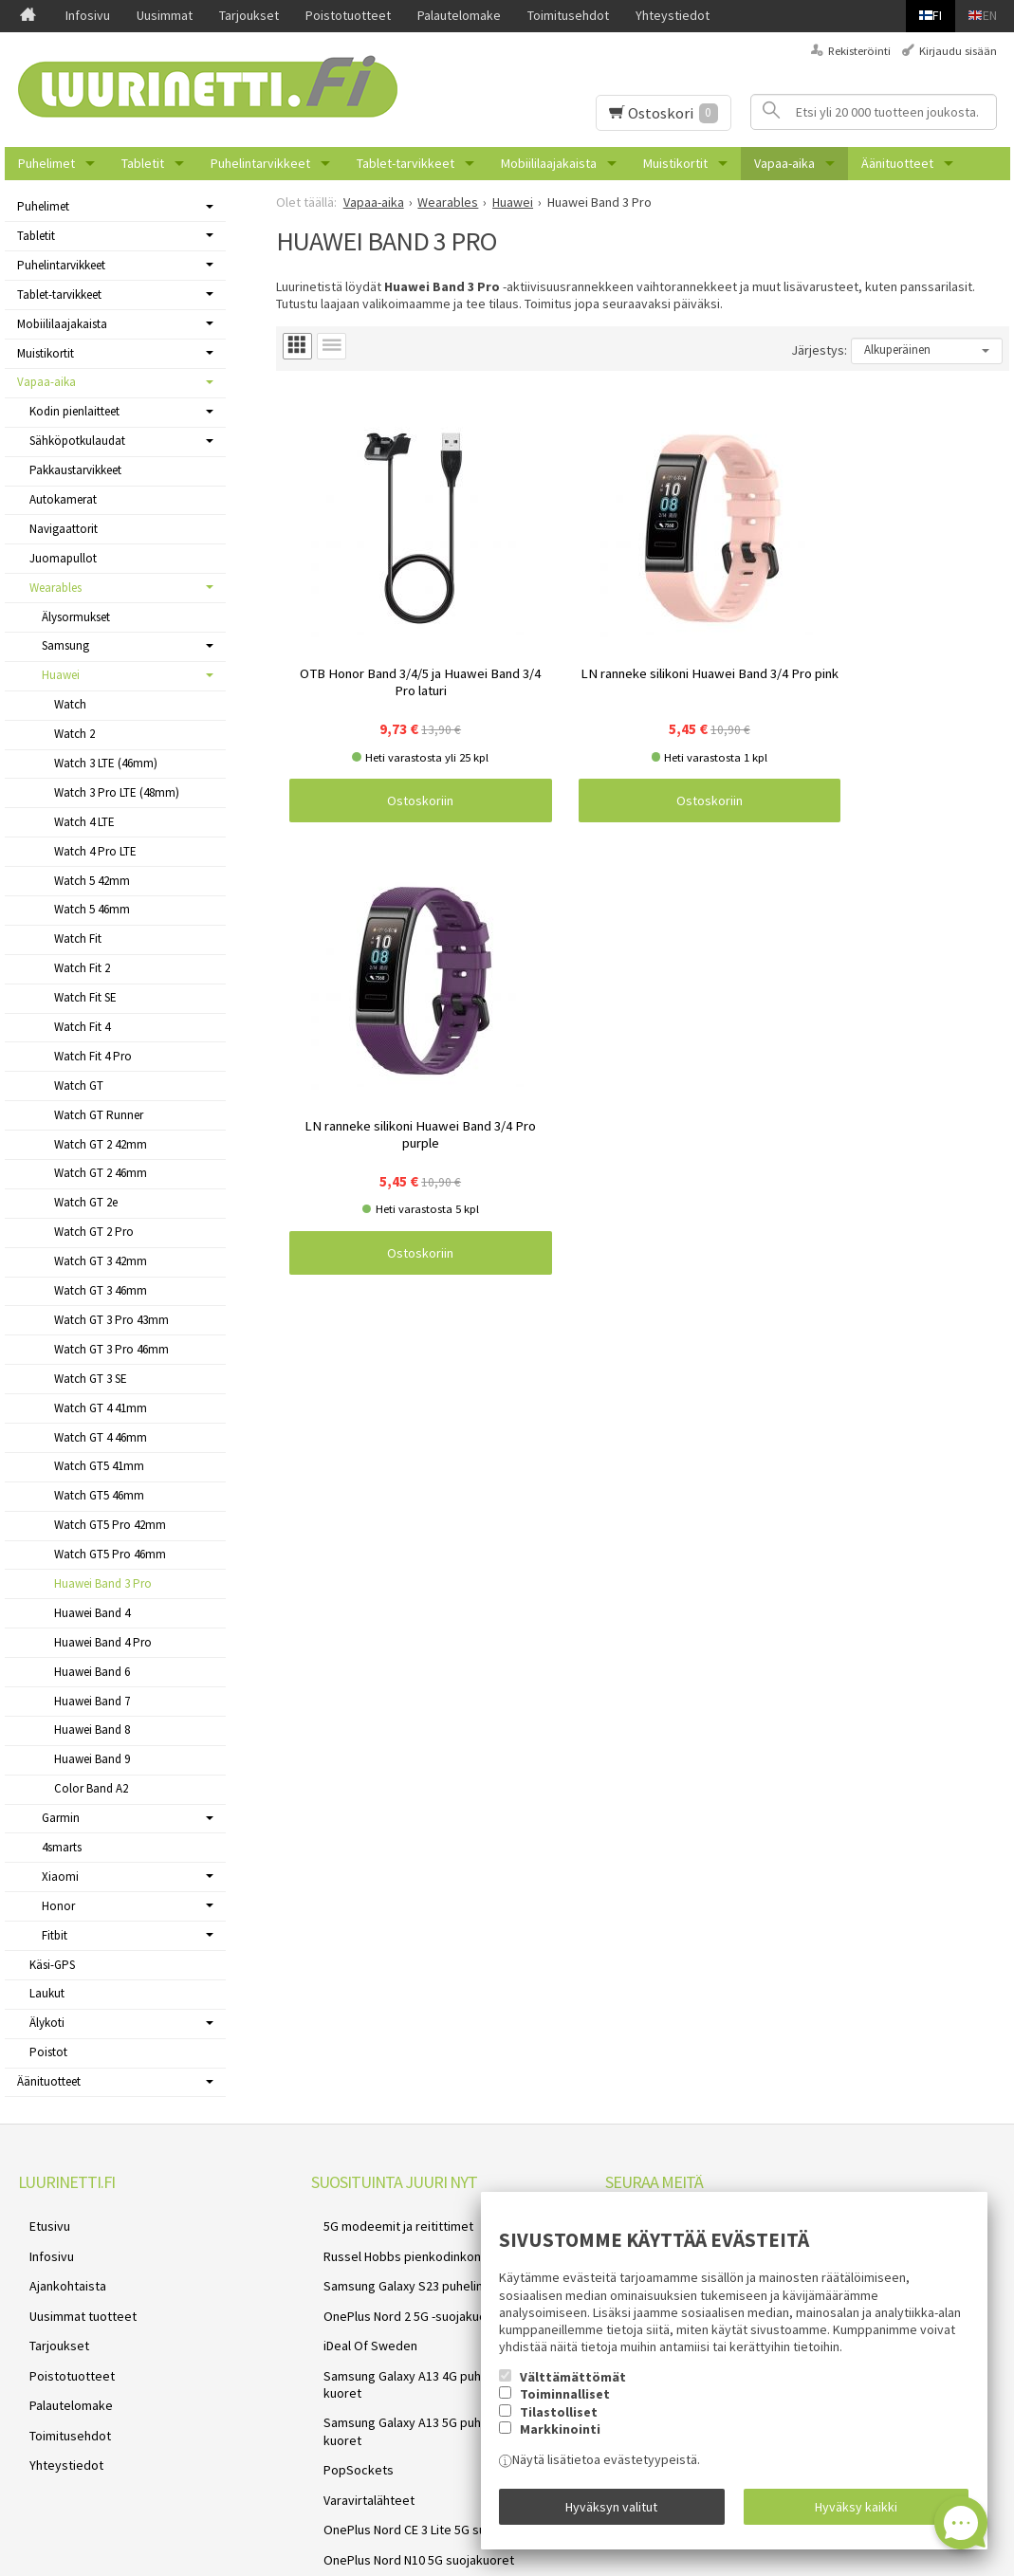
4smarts (62, 1847)
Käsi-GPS (52, 1965)
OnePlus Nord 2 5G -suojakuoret (401, 2289)
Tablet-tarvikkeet (405, 163)
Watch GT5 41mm (99, 1466)
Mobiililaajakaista (549, 163)
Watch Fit (77, 938)
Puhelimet (46, 163)
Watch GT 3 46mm (100, 1290)
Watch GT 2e (86, 1202)
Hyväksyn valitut (611, 2512)
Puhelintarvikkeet (260, 163)
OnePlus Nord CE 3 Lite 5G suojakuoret (419, 2425)
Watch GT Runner (98, 1115)
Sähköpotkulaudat (77, 440)
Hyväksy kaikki (856, 2512)
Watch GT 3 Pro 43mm (111, 1320)
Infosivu (87, 15)
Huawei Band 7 (92, 1701)
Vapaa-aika (784, 163)
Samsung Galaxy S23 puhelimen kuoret (420, 2267)
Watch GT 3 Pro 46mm (111, 1349)
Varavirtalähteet (356, 2402)
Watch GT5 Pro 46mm (110, 1554)
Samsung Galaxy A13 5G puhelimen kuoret (429, 2357)
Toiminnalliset (565, 2406)
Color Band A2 (91, 1788)
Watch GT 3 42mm (100, 1261)
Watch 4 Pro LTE (95, 851)
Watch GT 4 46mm (100, 1437)
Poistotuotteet (348, 15)
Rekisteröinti (859, 51)
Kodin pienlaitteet (74, 411)
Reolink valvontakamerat (381, 2493)
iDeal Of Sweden (358, 2312)
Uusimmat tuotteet (71, 2289)
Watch (70, 704)
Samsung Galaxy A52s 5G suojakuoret (417, 2470)
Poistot (48, 2052)
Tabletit (142, 163)
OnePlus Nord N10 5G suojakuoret (406, 2447)
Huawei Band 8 (92, 1729)
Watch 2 (74, 734)
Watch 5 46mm (92, 909)
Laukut (47, 1993)
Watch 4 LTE (84, 822)
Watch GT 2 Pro (94, 1232)
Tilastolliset (559, 2424)
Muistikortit (675, 163)
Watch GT (78, 1085)
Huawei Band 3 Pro (103, 1583)
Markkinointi (560, 2441)
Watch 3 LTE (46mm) (105, 763)
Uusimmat (165, 15)
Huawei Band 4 (92, 1613)
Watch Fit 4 (82, 1027)
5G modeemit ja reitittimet (386, 2222)
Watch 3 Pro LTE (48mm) (116, 792)
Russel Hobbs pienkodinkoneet (400, 2245)
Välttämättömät (573, 2389)
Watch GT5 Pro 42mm (110, 1525)
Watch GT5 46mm (99, 1495)
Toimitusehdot (568, 15)
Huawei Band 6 (92, 1672)
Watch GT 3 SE (90, 1379)
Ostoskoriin (367, 695)
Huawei (61, 675)
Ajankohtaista (56, 2267)
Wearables (55, 588)
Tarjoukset (249, 15)
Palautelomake (459, 15)
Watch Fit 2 (82, 968)
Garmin (61, 1818)
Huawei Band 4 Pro (103, 1642)
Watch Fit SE (85, 997)
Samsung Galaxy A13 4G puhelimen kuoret (429, 2335)
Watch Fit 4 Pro (93, 1056)
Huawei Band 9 (92, 1759)
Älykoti (47, 2023)
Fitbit (54, 1935)
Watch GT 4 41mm (100, 1408)
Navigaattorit (63, 529)
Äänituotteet (897, 163)
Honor (58, 1906)
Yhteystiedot (673, 15)
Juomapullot (63, 558)
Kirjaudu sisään (958, 51)
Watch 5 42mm (92, 881)
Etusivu (38, 2222)
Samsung (65, 645)
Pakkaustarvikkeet (75, 470)
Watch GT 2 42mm (100, 1144)
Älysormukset (76, 617)
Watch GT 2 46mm (100, 1173)
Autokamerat (63, 499)
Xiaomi (60, 1876)
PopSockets (346, 2380)
